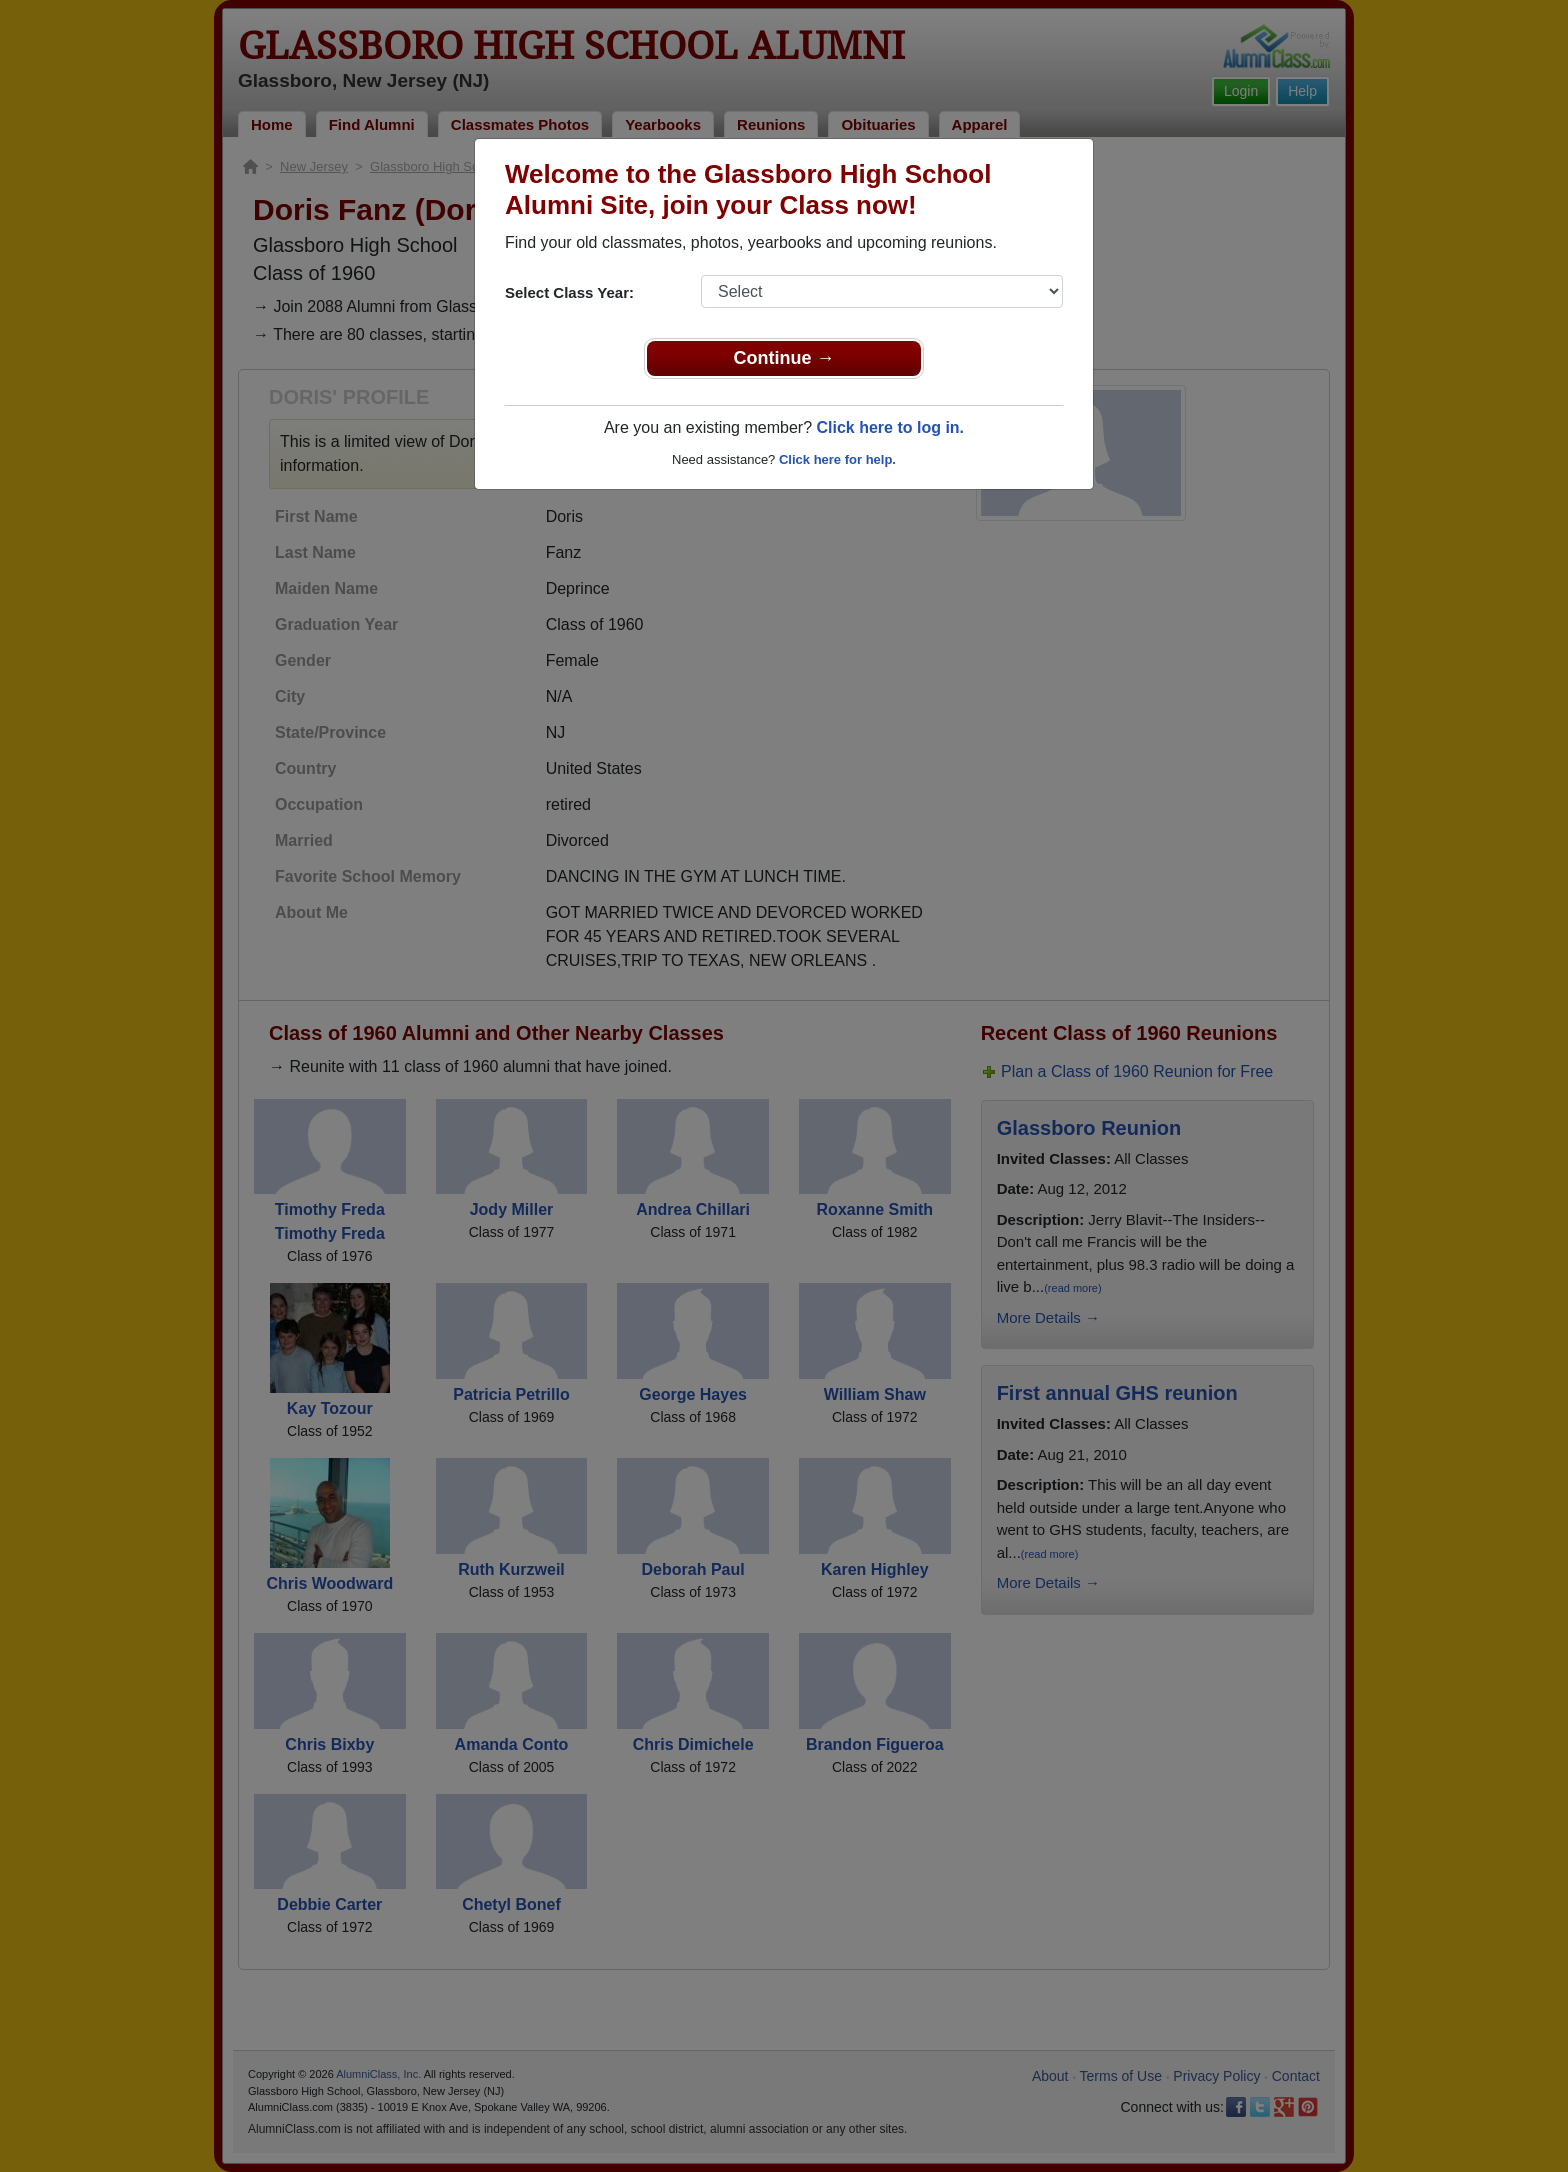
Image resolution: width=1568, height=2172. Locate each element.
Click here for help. (837, 459)
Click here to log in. (890, 427)
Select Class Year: (569, 292)
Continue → (784, 358)
